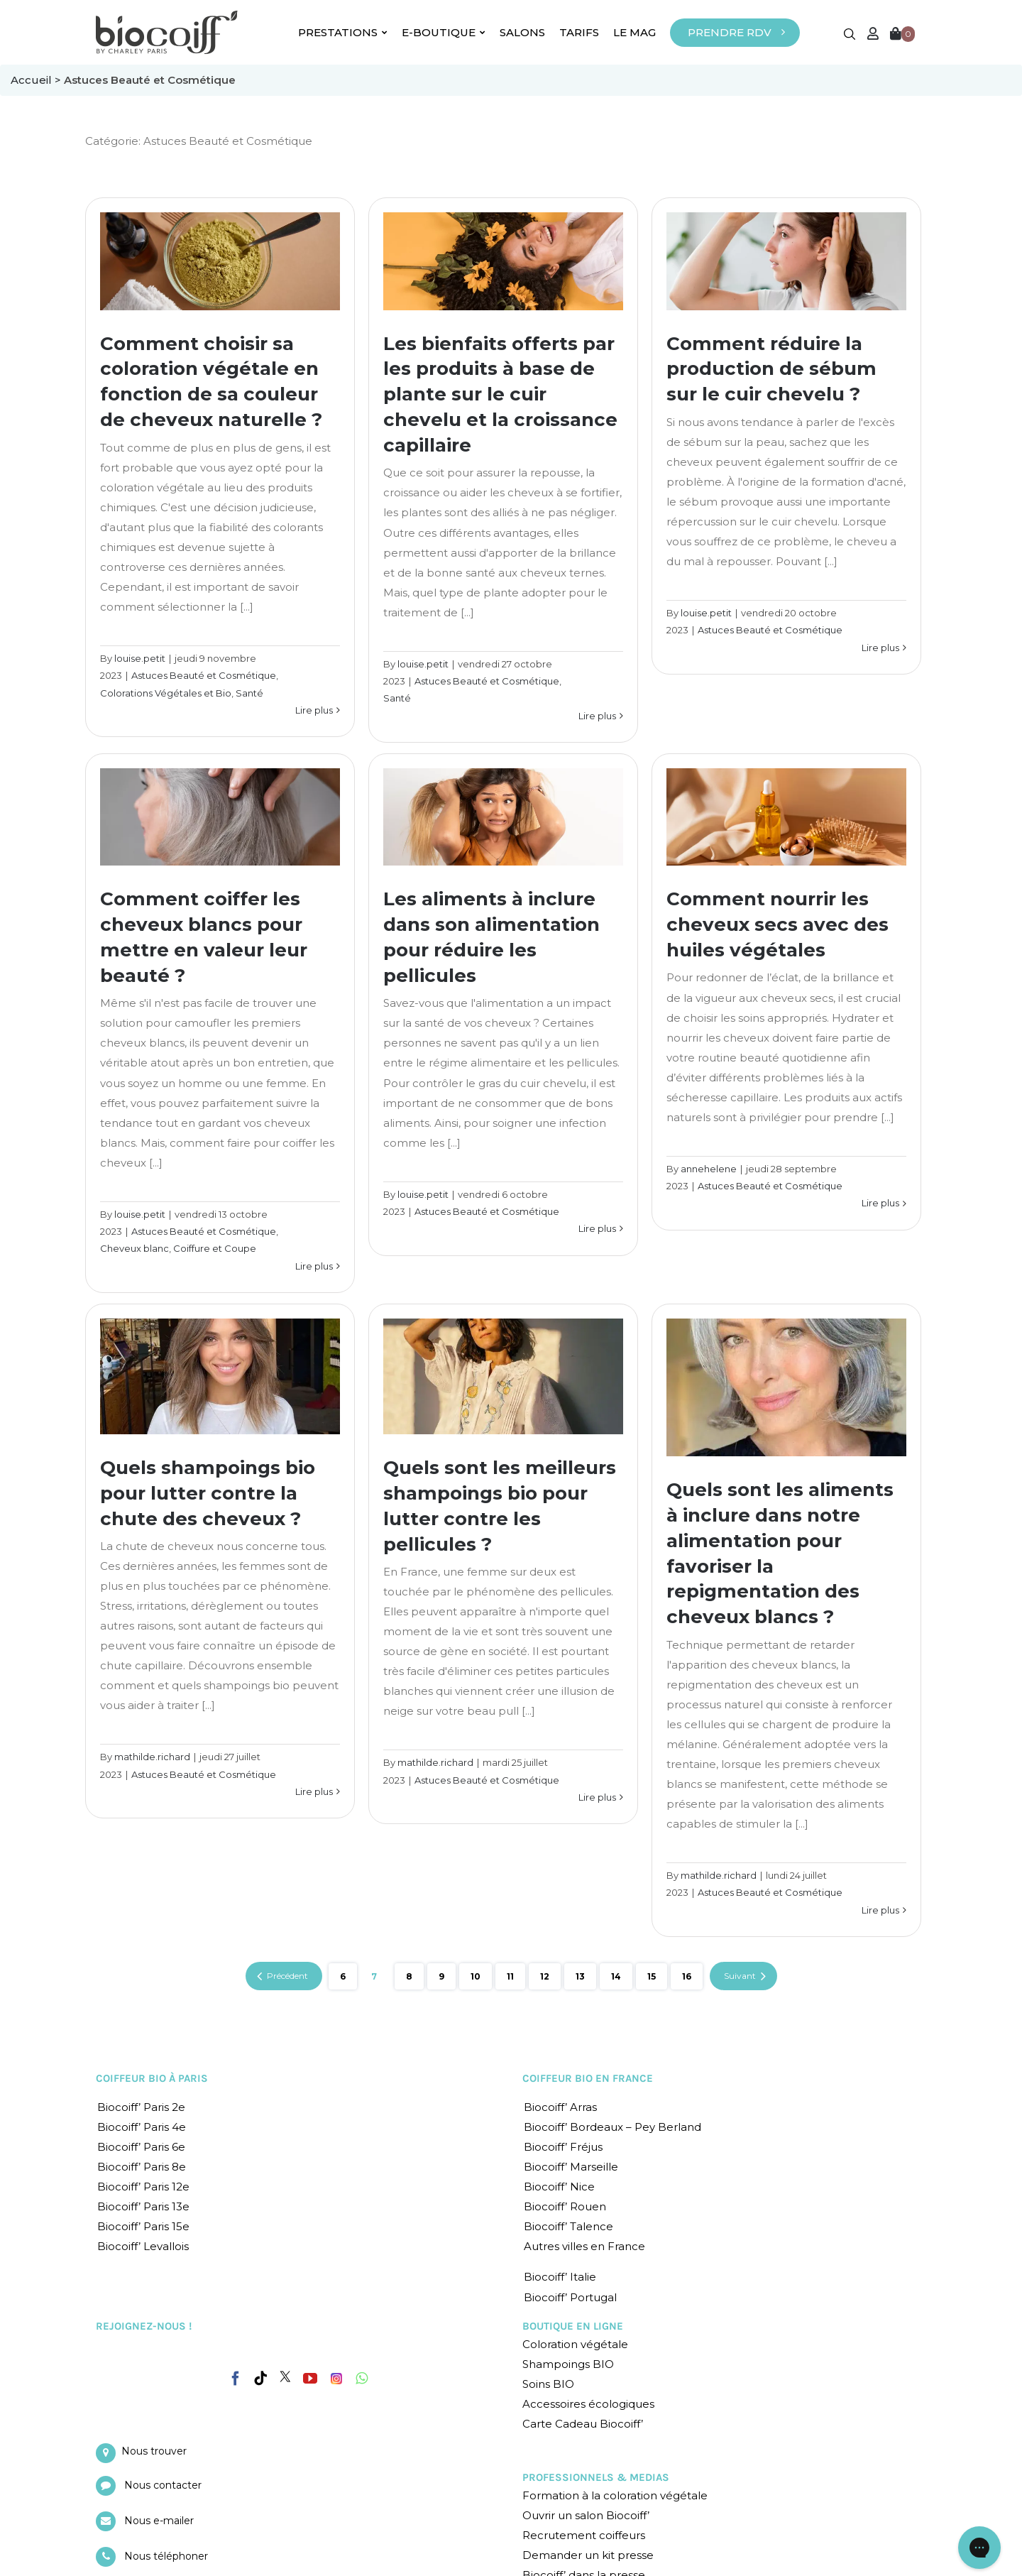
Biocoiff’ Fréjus (563, 2147)
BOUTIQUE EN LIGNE (572, 2326)
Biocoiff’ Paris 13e (143, 2206)
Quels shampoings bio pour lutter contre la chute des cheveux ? (207, 1493)
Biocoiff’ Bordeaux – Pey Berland (612, 2127)
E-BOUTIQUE (443, 32)
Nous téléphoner (166, 2556)
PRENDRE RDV (729, 32)
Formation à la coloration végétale (615, 2495)
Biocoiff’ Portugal (570, 2297)
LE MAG (634, 32)
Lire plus (314, 710)
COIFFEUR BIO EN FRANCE (587, 2078)
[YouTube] (310, 2379)
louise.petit (139, 658)
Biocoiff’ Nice (559, 2186)
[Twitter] (285, 2376)
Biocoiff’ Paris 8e (141, 2166)
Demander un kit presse (588, 2555)
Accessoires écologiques (588, 2404)
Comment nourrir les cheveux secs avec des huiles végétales (777, 924)
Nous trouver (154, 2451)
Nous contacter (163, 2485)
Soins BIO (548, 2384)
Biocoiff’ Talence (568, 2226)
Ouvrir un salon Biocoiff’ (585, 2515)
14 (616, 1976)
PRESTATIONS (343, 32)
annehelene (709, 1168)
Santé (249, 693)
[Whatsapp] (362, 2379)
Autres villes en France (584, 2246)
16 (686, 1976)
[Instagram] (336, 2375)
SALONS (522, 32)
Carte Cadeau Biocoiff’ (582, 2423)
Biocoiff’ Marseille (571, 2166)
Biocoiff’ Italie (560, 2276)
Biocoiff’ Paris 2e (141, 2107)
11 (510, 1976)
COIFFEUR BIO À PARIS (152, 2078)
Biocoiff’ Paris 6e (141, 2147)
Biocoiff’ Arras (560, 2107)
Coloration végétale (575, 2344)
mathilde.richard (152, 1756)
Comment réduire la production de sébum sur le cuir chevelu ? (771, 369)
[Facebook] (236, 2376)
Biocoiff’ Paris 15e (143, 2226)
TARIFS (579, 32)
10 (475, 1976)
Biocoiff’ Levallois (143, 2246)
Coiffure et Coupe (214, 1248)
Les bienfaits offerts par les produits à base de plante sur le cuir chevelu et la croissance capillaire (500, 394)
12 (544, 1976)
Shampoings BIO (568, 2364)
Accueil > (37, 80)
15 (651, 1976)
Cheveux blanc (134, 1248)
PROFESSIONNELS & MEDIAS (595, 2477)
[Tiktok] (260, 2379)
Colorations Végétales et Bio (165, 693)
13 (580, 1976)
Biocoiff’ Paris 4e (141, 2127)
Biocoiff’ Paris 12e (143, 2186)
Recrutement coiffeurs (583, 2535)
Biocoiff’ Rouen (565, 2206)
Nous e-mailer (159, 2520)
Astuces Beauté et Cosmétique (203, 675)
